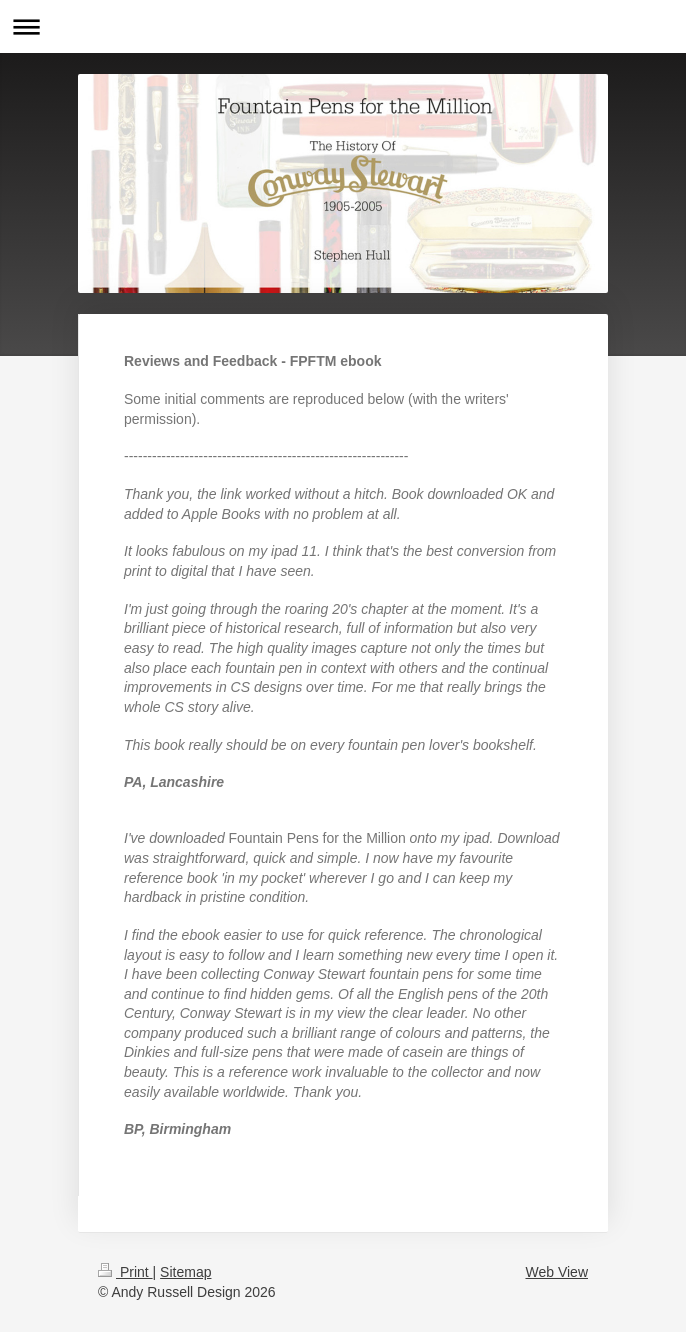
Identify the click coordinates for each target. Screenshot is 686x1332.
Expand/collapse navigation (343, 26)
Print (125, 1272)
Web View (556, 1272)
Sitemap (185, 1272)
